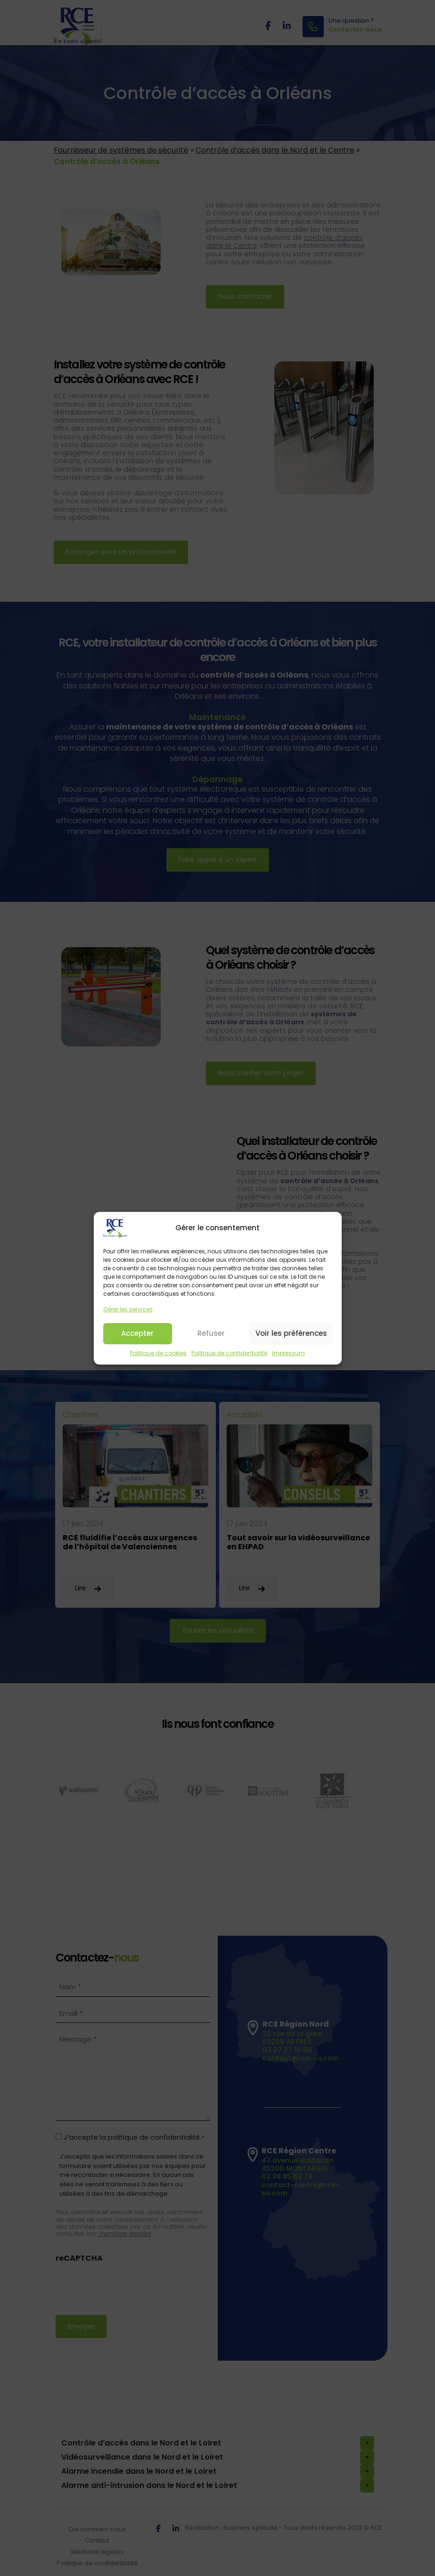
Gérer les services (128, 1309)
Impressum (288, 1353)
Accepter (137, 1333)
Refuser (211, 1333)
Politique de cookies (158, 1353)
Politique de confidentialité (229, 1353)
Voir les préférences (291, 1333)
